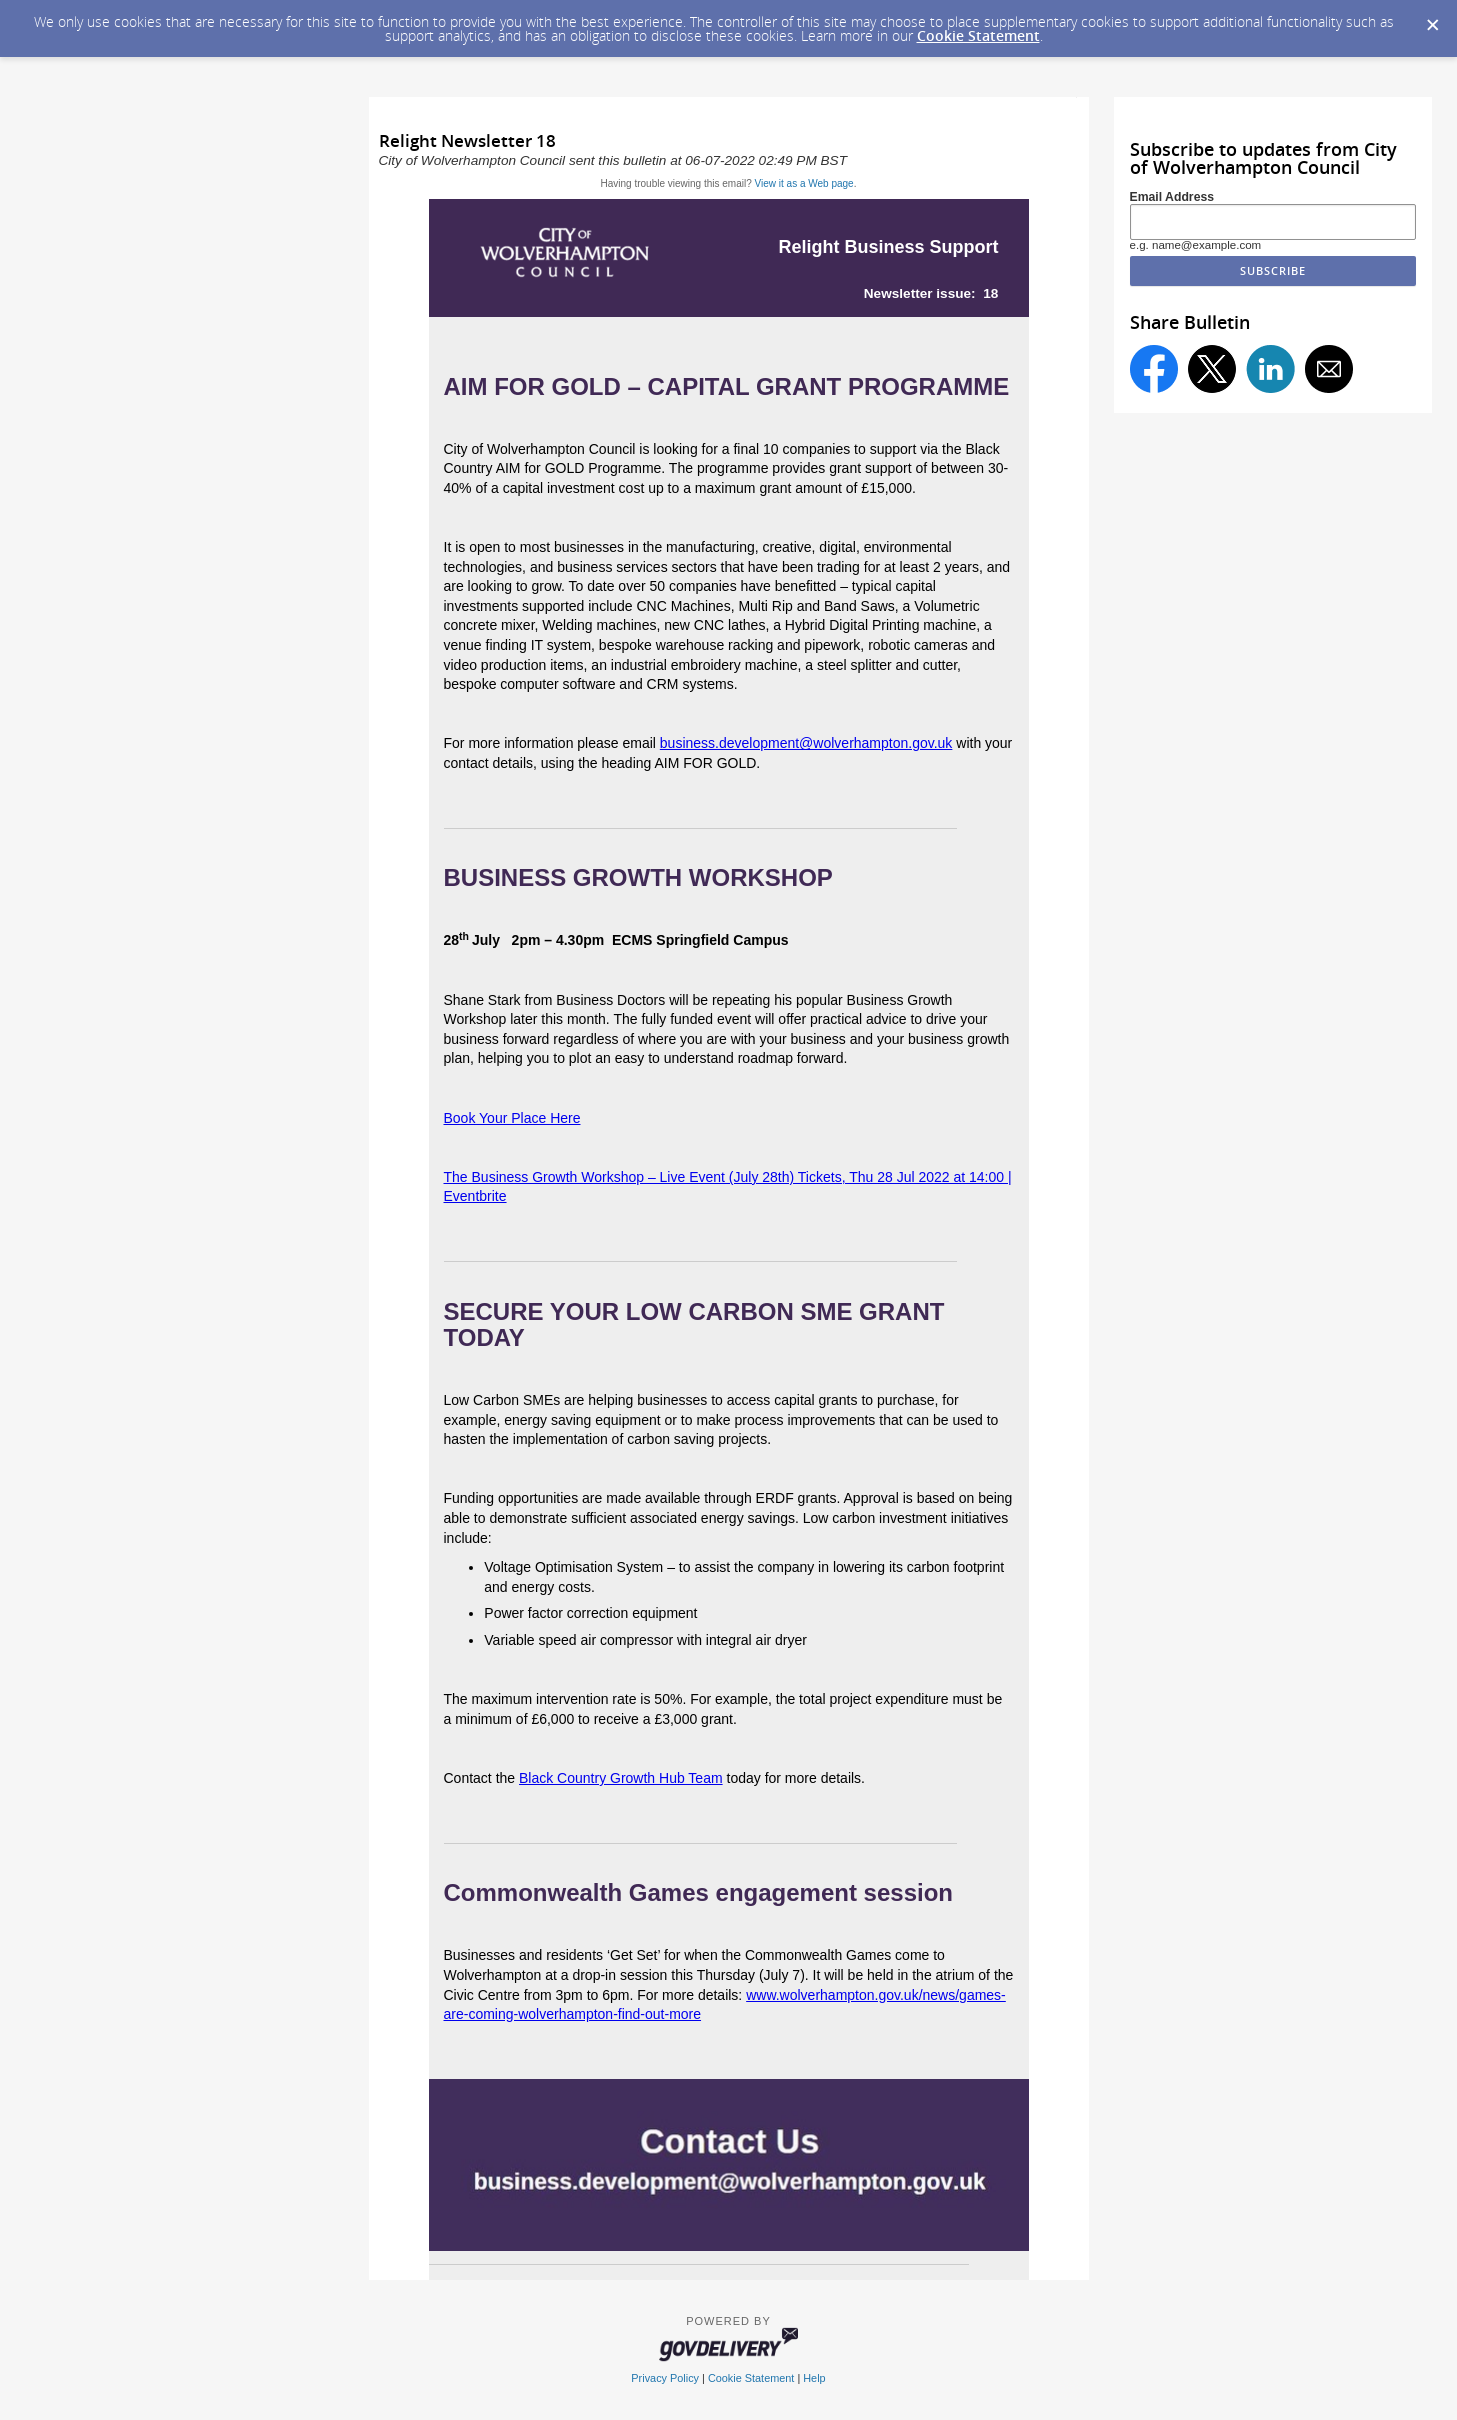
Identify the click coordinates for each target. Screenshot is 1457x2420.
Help (814, 2378)
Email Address (1172, 197)
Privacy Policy (665, 2378)
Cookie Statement (978, 35)
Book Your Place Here (512, 1118)
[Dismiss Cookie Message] (1432, 19)
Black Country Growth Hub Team (621, 1778)
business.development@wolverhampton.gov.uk (806, 743)
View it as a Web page (804, 183)
